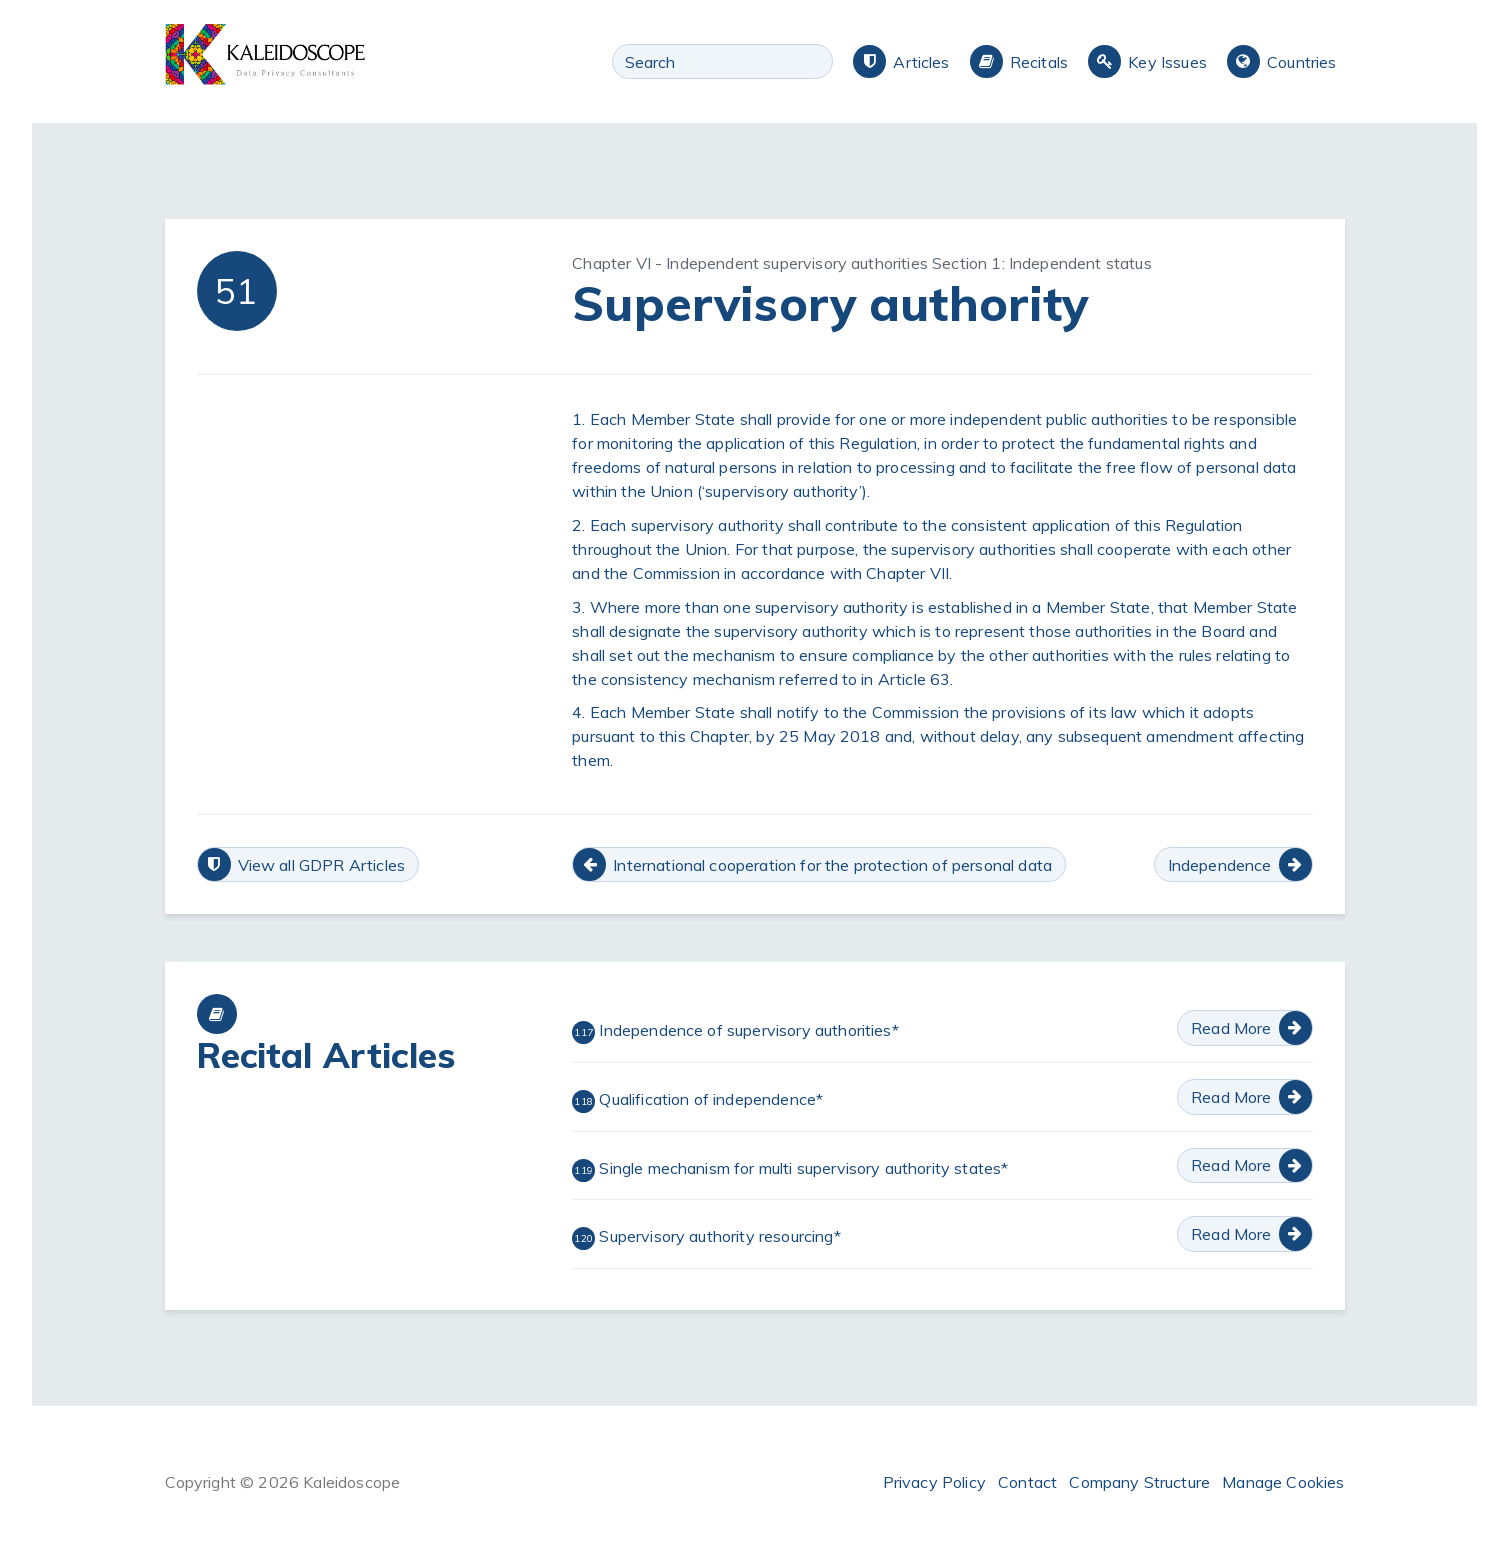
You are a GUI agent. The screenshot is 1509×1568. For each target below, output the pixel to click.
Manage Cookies (1283, 1482)
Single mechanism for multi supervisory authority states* (790, 1170)
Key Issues (1167, 62)
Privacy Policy (934, 1482)
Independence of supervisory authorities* (735, 1032)
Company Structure (1139, 1482)
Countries (1301, 62)
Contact (1027, 1482)
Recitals (1039, 62)
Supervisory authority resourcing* (706, 1238)
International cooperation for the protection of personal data (832, 865)
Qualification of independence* (697, 1101)
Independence (1220, 865)
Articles (921, 62)
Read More (1231, 1028)
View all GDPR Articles (322, 865)
